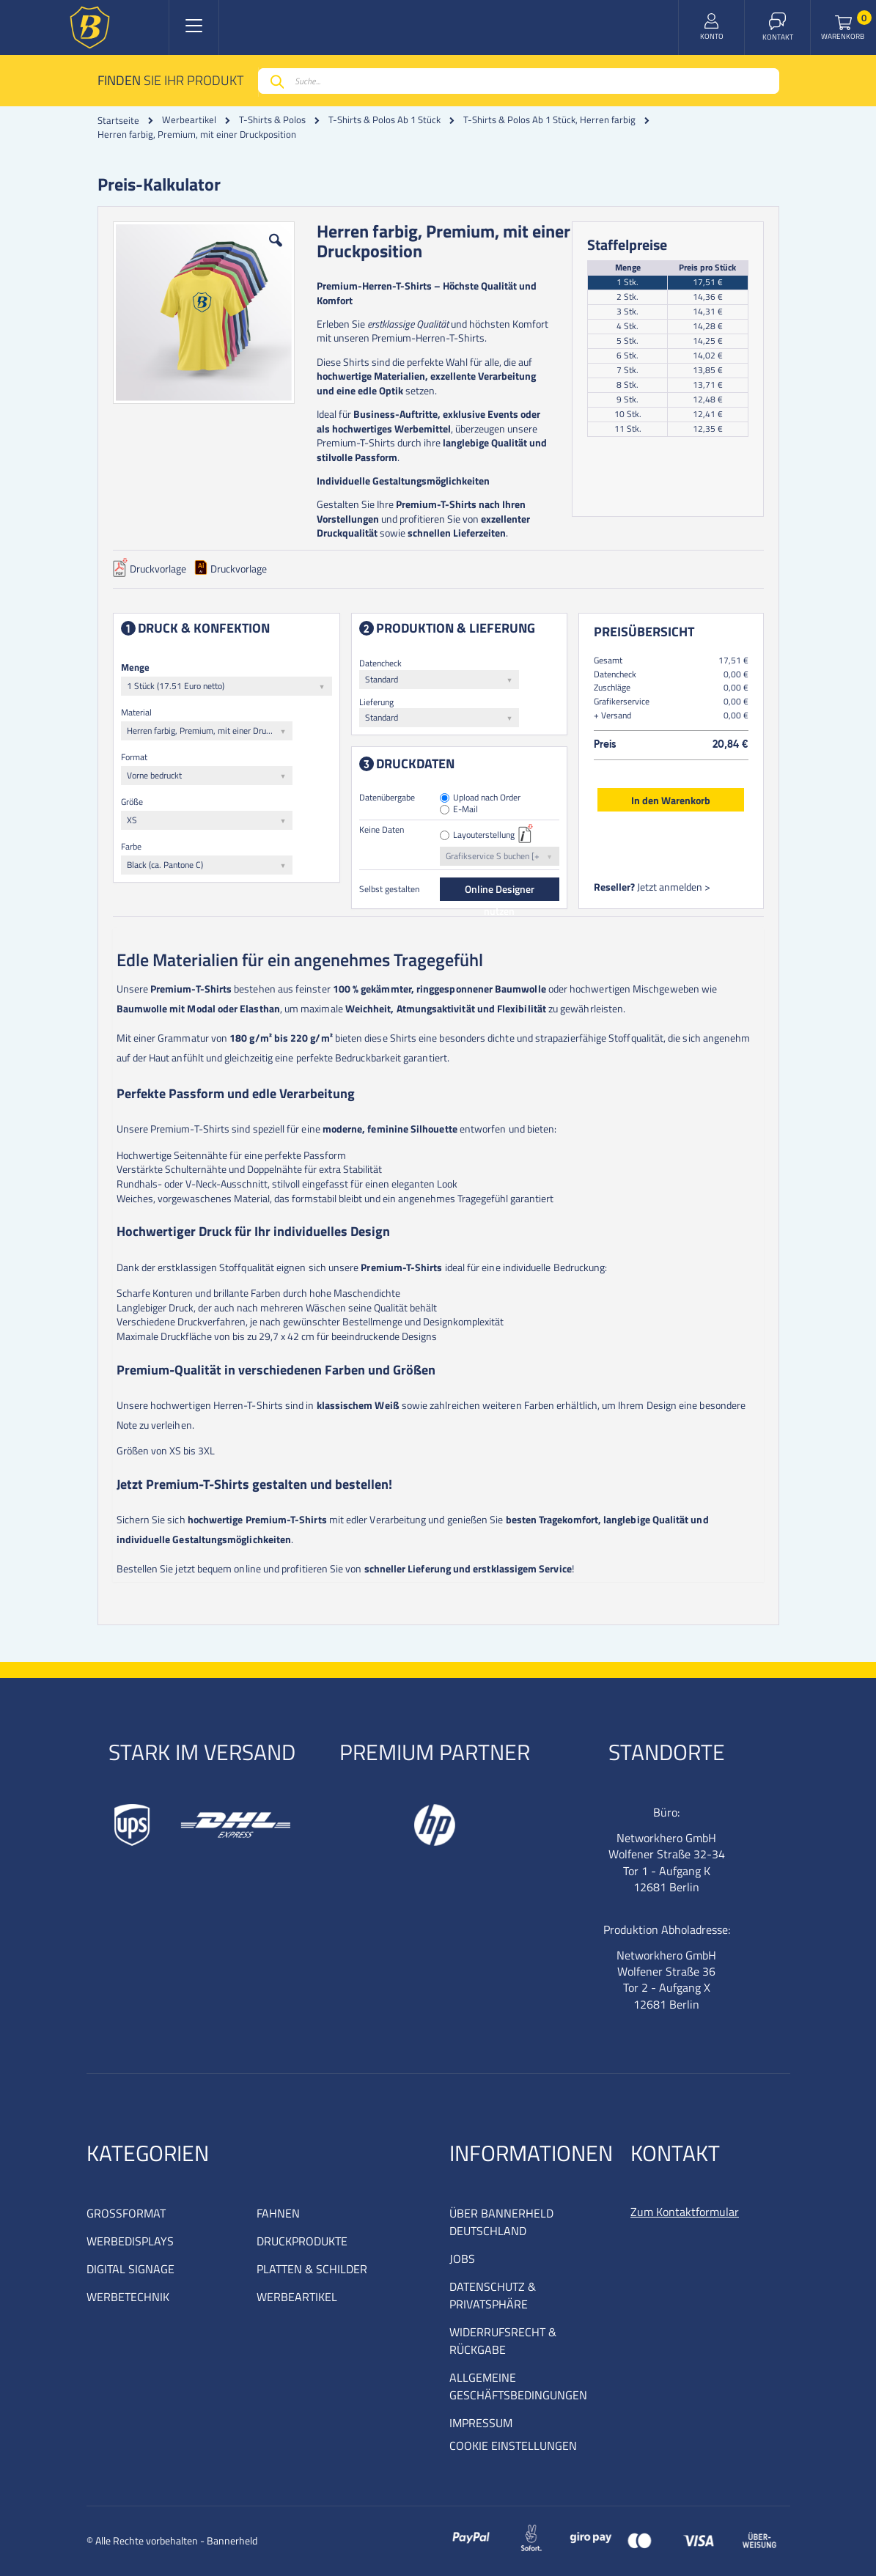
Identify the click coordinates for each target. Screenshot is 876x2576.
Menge (135, 667)
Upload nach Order (486, 798)
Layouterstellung (484, 835)
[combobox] (518, 81)
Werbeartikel (189, 120)
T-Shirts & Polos (272, 120)
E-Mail (465, 809)
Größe (132, 802)
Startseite (118, 120)
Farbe (131, 846)
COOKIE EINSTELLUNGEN (513, 2445)
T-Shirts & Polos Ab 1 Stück (384, 120)
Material (136, 712)
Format (134, 757)
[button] (275, 251)
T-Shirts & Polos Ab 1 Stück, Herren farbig (549, 120)
